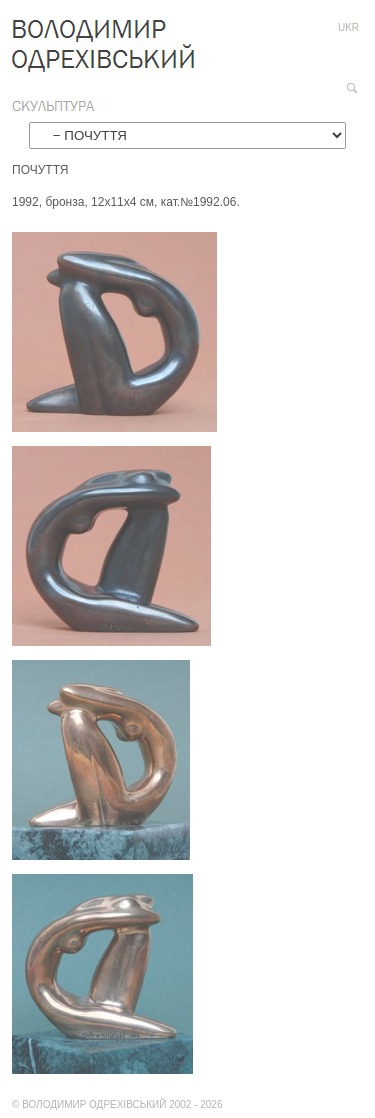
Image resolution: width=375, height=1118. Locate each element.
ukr (348, 27)
